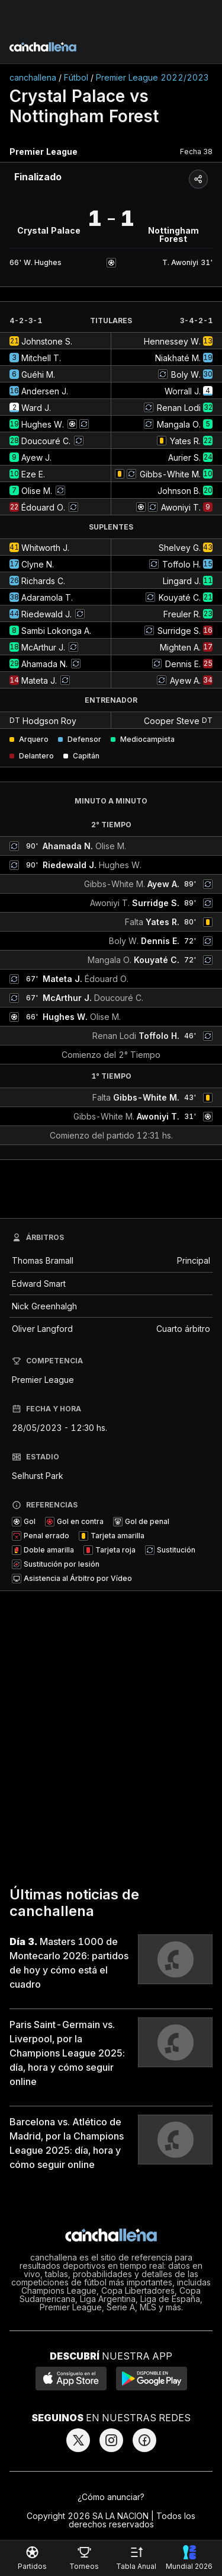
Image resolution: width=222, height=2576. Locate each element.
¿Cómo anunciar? (111, 2497)
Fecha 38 (196, 151)
